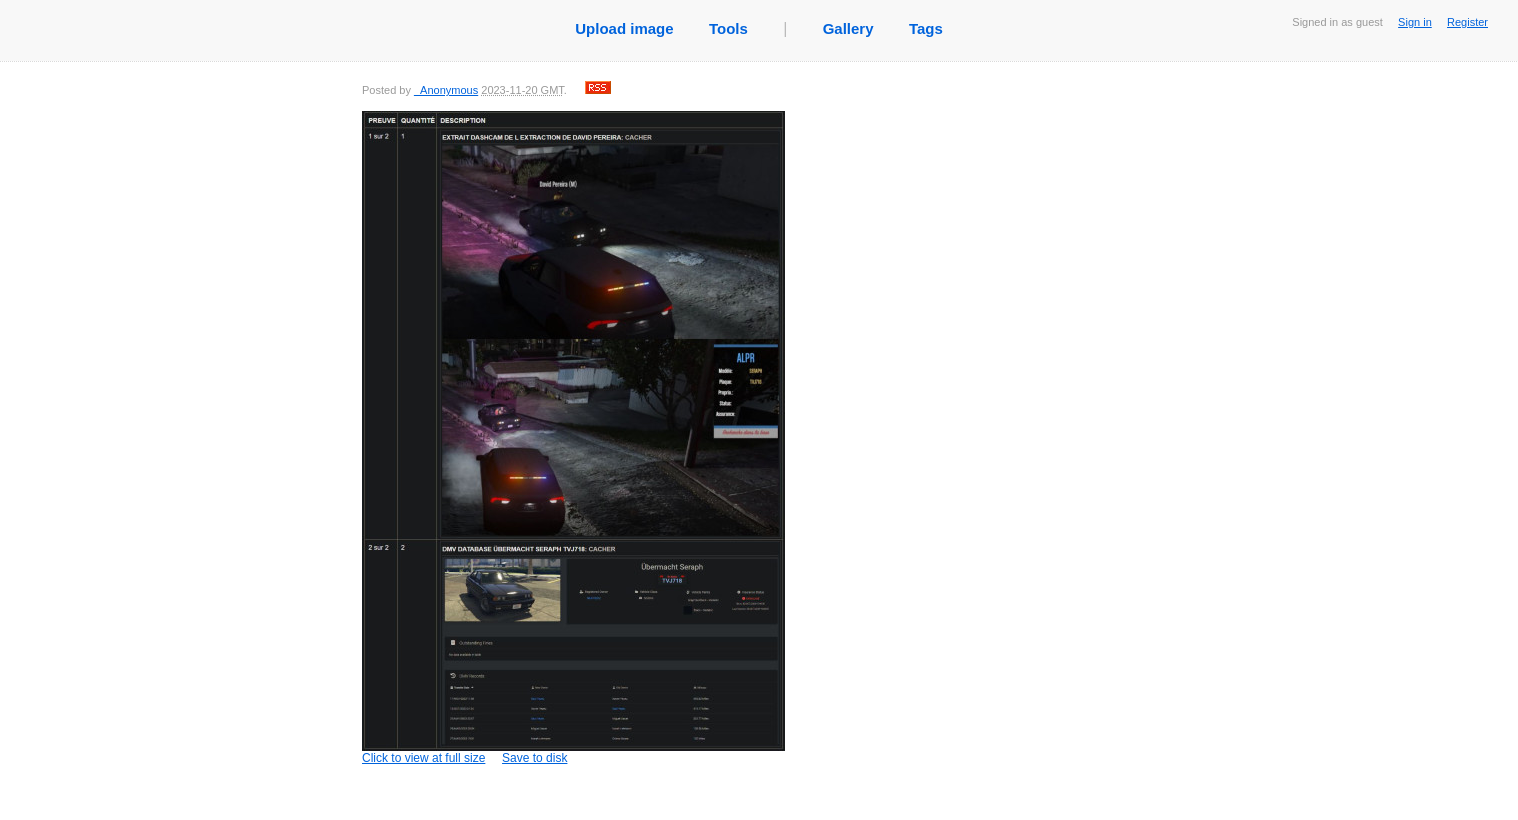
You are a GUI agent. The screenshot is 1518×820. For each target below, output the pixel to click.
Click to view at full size (573, 438)
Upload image (624, 28)
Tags (926, 28)
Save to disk (534, 758)
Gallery (848, 28)
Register (1467, 22)
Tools (728, 28)
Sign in (1415, 22)
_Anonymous (446, 90)
